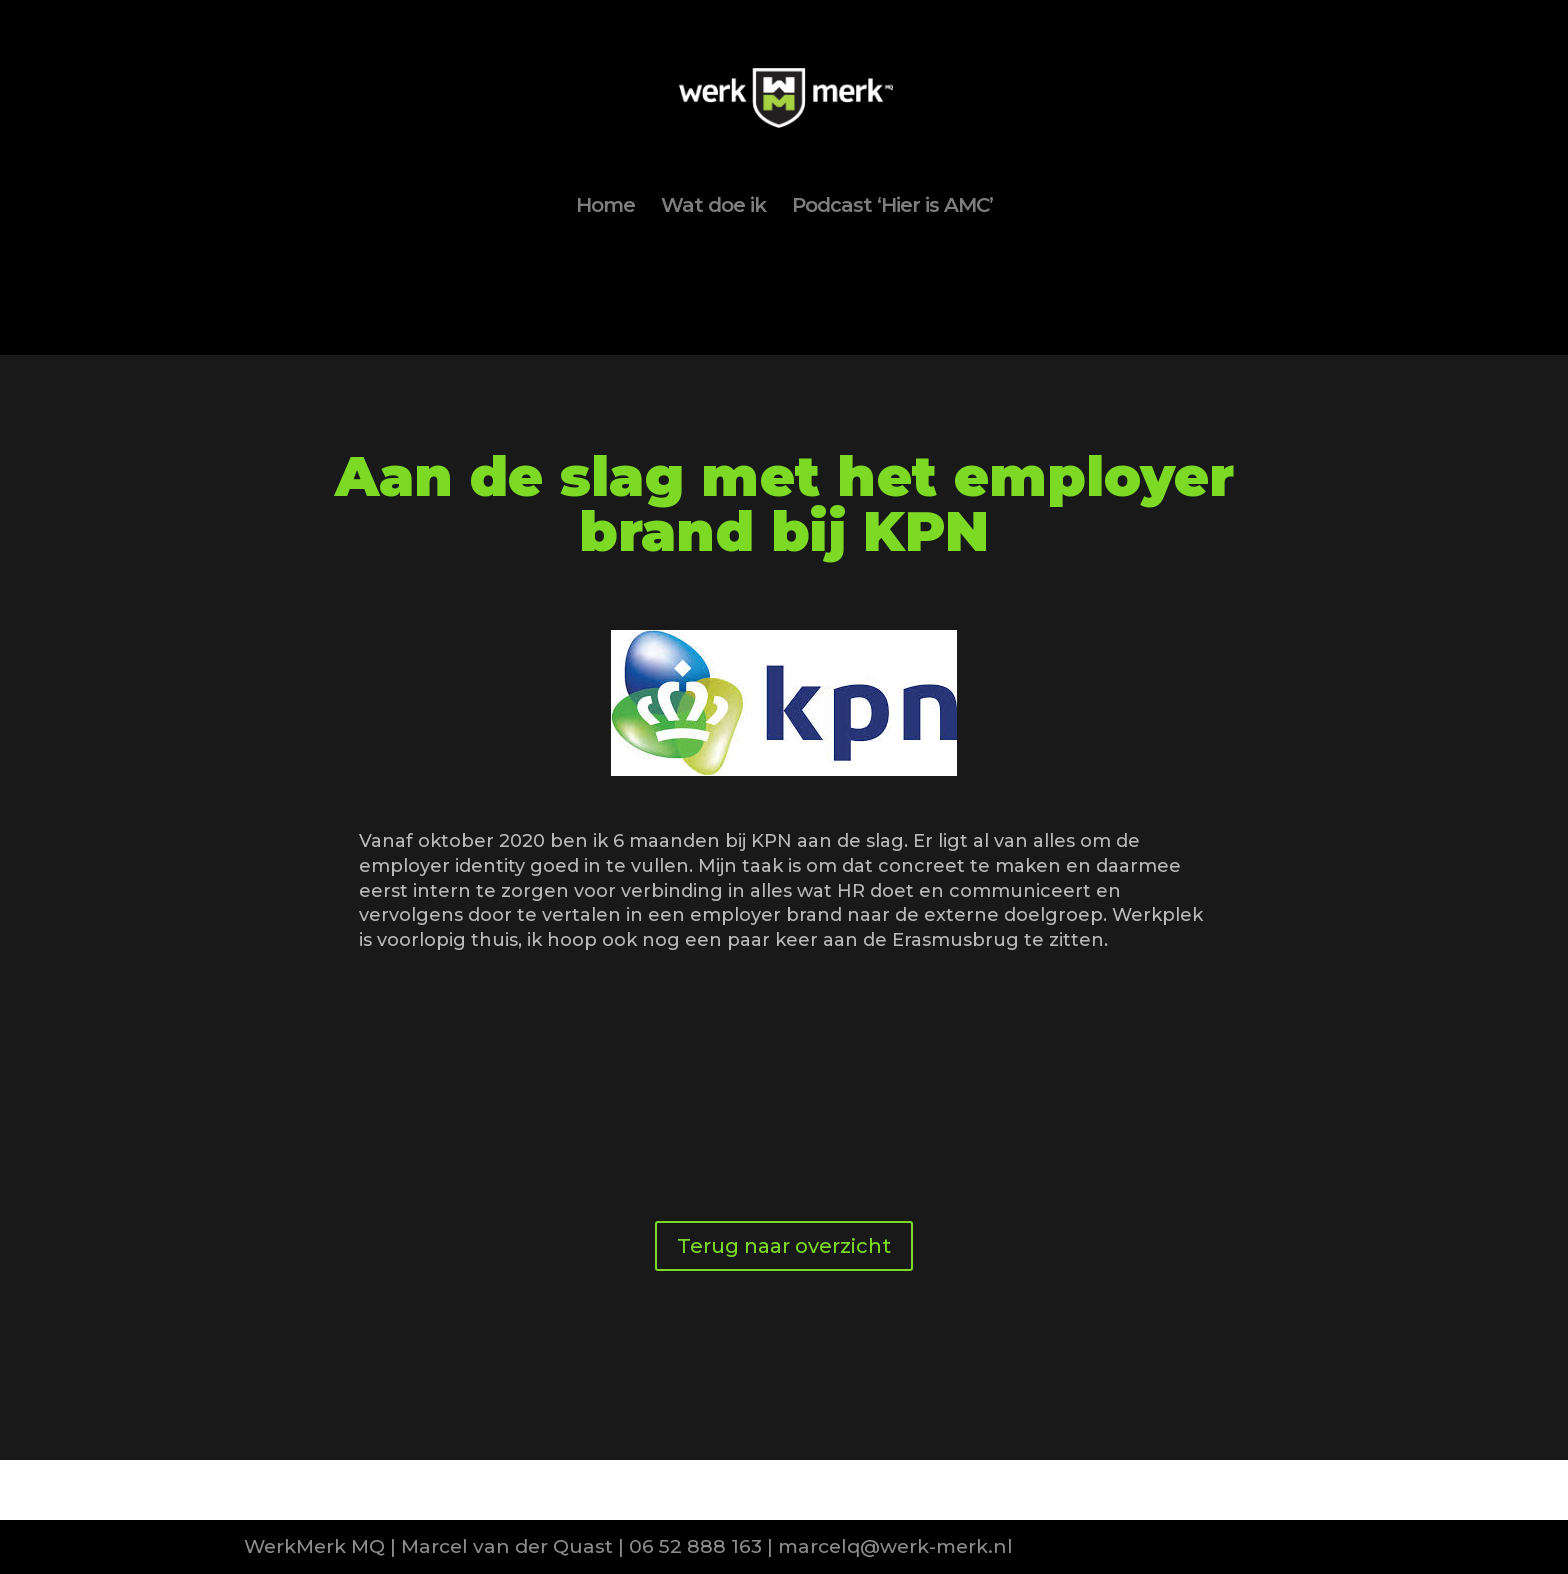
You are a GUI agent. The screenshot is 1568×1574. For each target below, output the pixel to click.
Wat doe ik (713, 207)
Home (605, 207)
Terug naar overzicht (784, 1246)
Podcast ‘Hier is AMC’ (892, 207)
